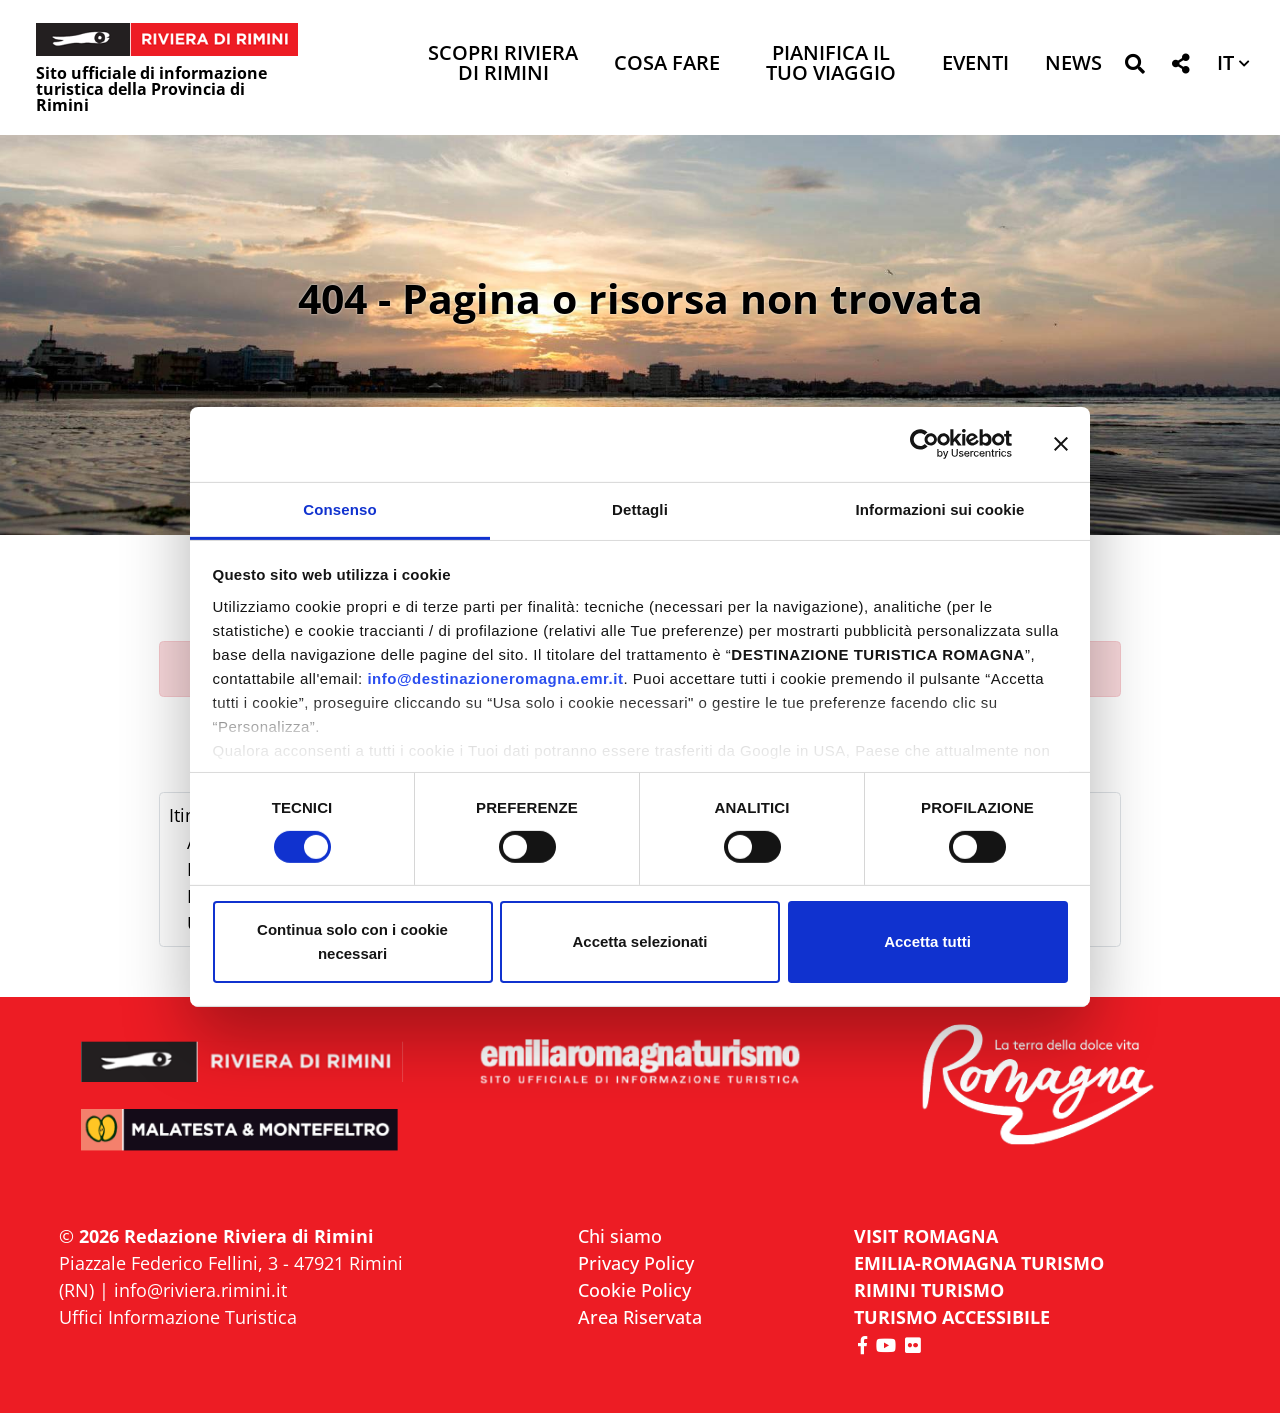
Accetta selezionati (639, 941)
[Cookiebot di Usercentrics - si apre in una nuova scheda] (924, 444)
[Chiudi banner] (1061, 444)
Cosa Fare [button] (667, 64)
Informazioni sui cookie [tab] (940, 508)
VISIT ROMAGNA (926, 1236)
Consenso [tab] (339, 508)
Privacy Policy (636, 1263)
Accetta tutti (927, 941)
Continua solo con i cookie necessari (352, 941)
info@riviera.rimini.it (200, 1290)
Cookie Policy (634, 1290)
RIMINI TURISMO (929, 1290)
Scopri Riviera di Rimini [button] (503, 64)
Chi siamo (620, 1236)
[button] (1134, 67)
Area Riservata (640, 1317)
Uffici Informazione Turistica (178, 1317)
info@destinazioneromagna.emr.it (495, 677)
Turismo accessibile (952, 1317)
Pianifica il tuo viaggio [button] (831, 64)
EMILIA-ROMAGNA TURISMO (979, 1263)
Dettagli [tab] (640, 508)
